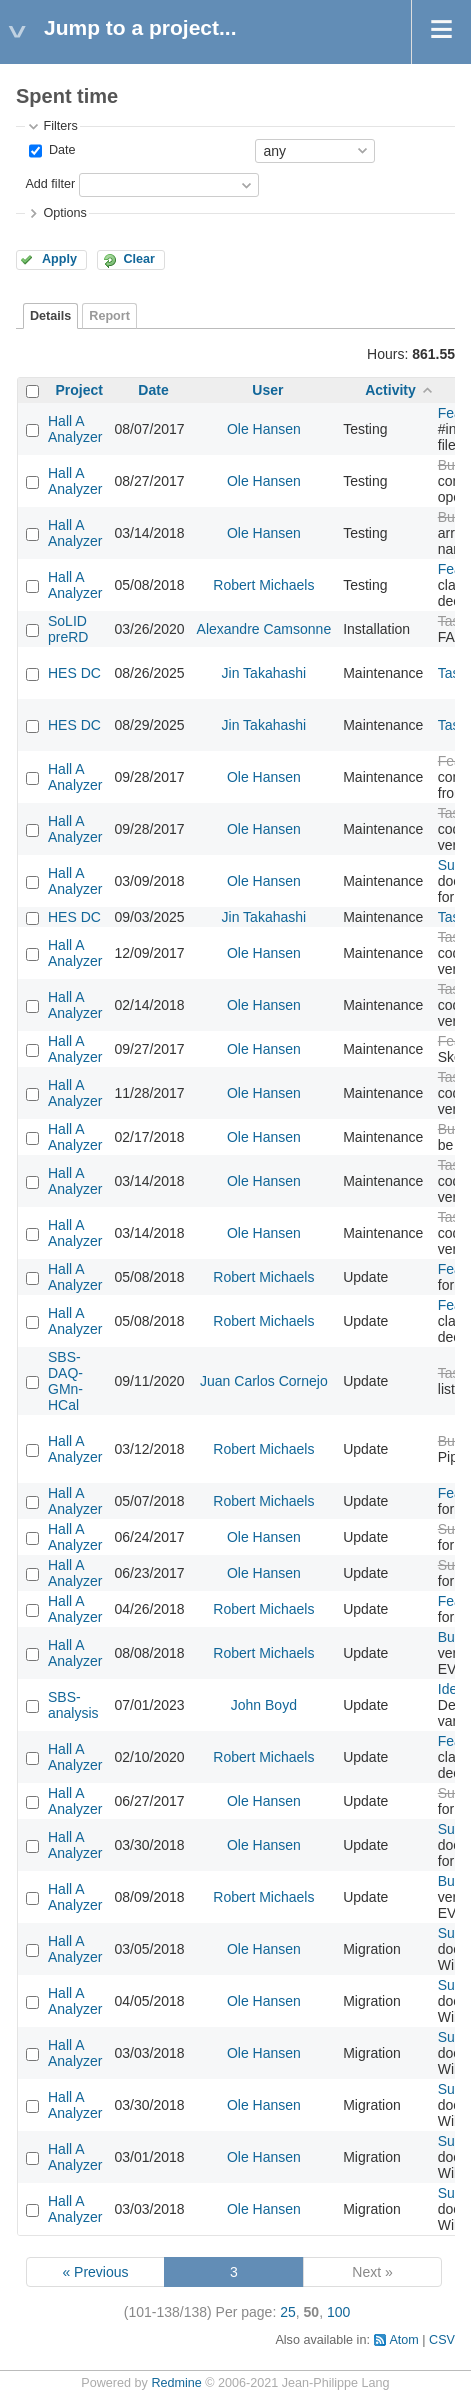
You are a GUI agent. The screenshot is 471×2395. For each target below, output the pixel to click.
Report (109, 316)
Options (64, 213)
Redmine (176, 2383)
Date (60, 150)
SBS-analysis (73, 1705)
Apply (59, 259)
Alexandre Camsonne (264, 629)
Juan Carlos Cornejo (264, 1381)
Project (79, 390)
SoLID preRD (68, 629)
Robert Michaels (263, 585)
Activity (390, 390)
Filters (60, 126)
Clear (139, 259)
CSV (442, 2340)
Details (50, 316)
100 (338, 2312)
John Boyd (264, 1705)
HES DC (74, 673)
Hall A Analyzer (75, 429)
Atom (403, 2340)
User (267, 390)
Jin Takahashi (264, 673)
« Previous (95, 2272)
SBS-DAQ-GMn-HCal (65, 1381)
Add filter (50, 184)
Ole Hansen (264, 429)
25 (288, 2312)
